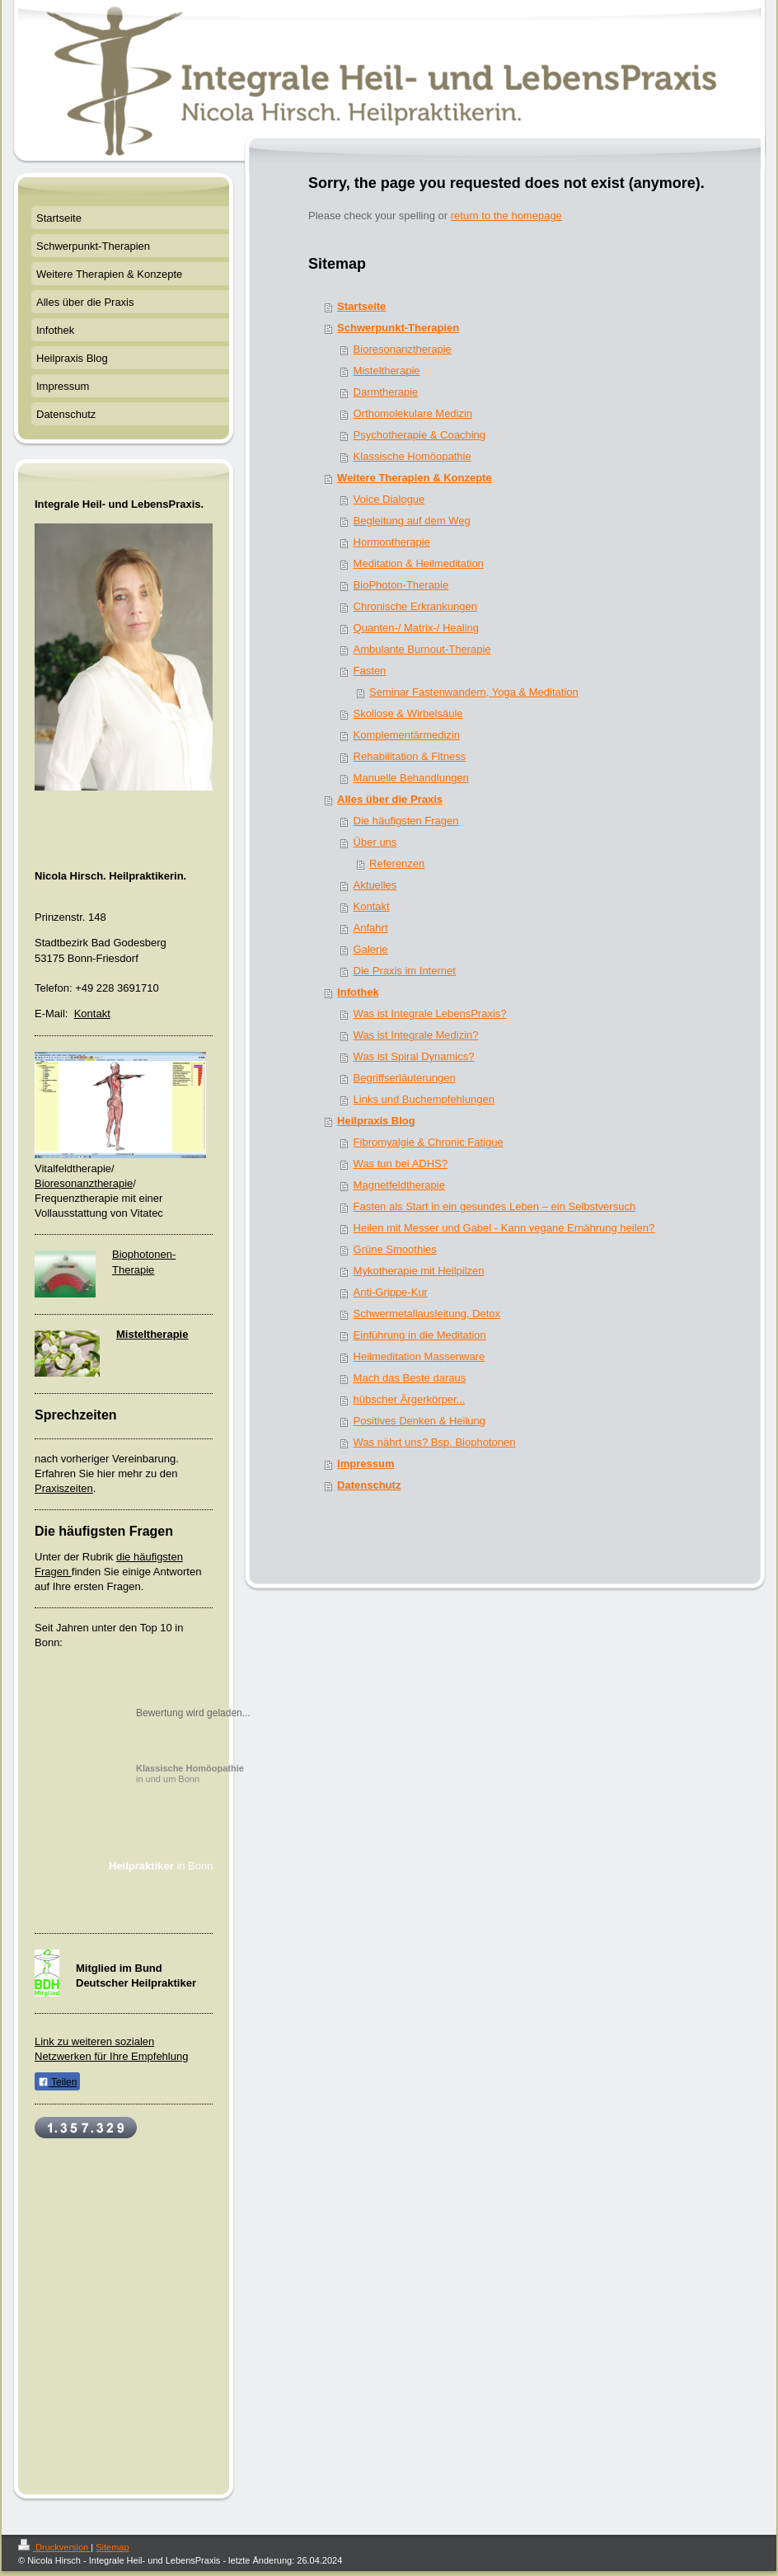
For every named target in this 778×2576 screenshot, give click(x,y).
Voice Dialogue (389, 499)
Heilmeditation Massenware (419, 1356)
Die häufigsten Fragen (406, 820)
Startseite (361, 306)
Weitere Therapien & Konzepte (414, 478)
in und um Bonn (190, 1773)
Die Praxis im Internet (405, 970)
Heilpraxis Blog (376, 1120)
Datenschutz (369, 1485)
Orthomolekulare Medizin (413, 413)
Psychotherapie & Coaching (419, 435)
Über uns (375, 842)
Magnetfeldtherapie (399, 1185)
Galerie (371, 949)
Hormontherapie (392, 542)
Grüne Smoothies (395, 1249)
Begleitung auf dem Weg (412, 520)
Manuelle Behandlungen (411, 778)
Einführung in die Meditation (420, 1335)
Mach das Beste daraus (410, 1378)
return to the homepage (506, 215)
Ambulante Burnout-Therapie (422, 649)
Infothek (358, 992)
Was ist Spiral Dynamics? (414, 1056)
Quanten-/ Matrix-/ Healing (416, 628)
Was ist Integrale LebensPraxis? (430, 1013)
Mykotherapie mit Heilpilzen (419, 1271)
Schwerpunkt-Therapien (398, 327)
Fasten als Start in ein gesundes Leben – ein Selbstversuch (495, 1206)
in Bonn (161, 1866)
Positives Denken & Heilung (419, 1421)
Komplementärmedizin (407, 735)
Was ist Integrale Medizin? (416, 1035)
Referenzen (396, 863)
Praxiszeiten (64, 1488)
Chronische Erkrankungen (415, 606)
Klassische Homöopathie (412, 456)
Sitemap (112, 2547)
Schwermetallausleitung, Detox (427, 1313)
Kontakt (372, 906)
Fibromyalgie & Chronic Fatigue (429, 1142)
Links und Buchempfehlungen (424, 1099)
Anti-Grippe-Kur (391, 1292)
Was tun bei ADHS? (401, 1163)
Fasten (370, 670)
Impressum (365, 1463)
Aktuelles (375, 885)
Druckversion (54, 2547)
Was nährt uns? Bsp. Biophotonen (435, 1442)
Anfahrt (371, 928)
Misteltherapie (387, 370)
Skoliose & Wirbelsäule (408, 713)
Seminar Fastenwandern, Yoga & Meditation (474, 692)
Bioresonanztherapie (403, 349)
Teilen (57, 2082)
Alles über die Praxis (390, 799)
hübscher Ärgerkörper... (410, 1399)
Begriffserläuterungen (405, 1078)
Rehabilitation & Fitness (410, 756)
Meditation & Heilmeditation (419, 563)
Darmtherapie (386, 392)
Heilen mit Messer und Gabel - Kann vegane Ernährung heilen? (504, 1228)
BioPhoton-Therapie (401, 585)
